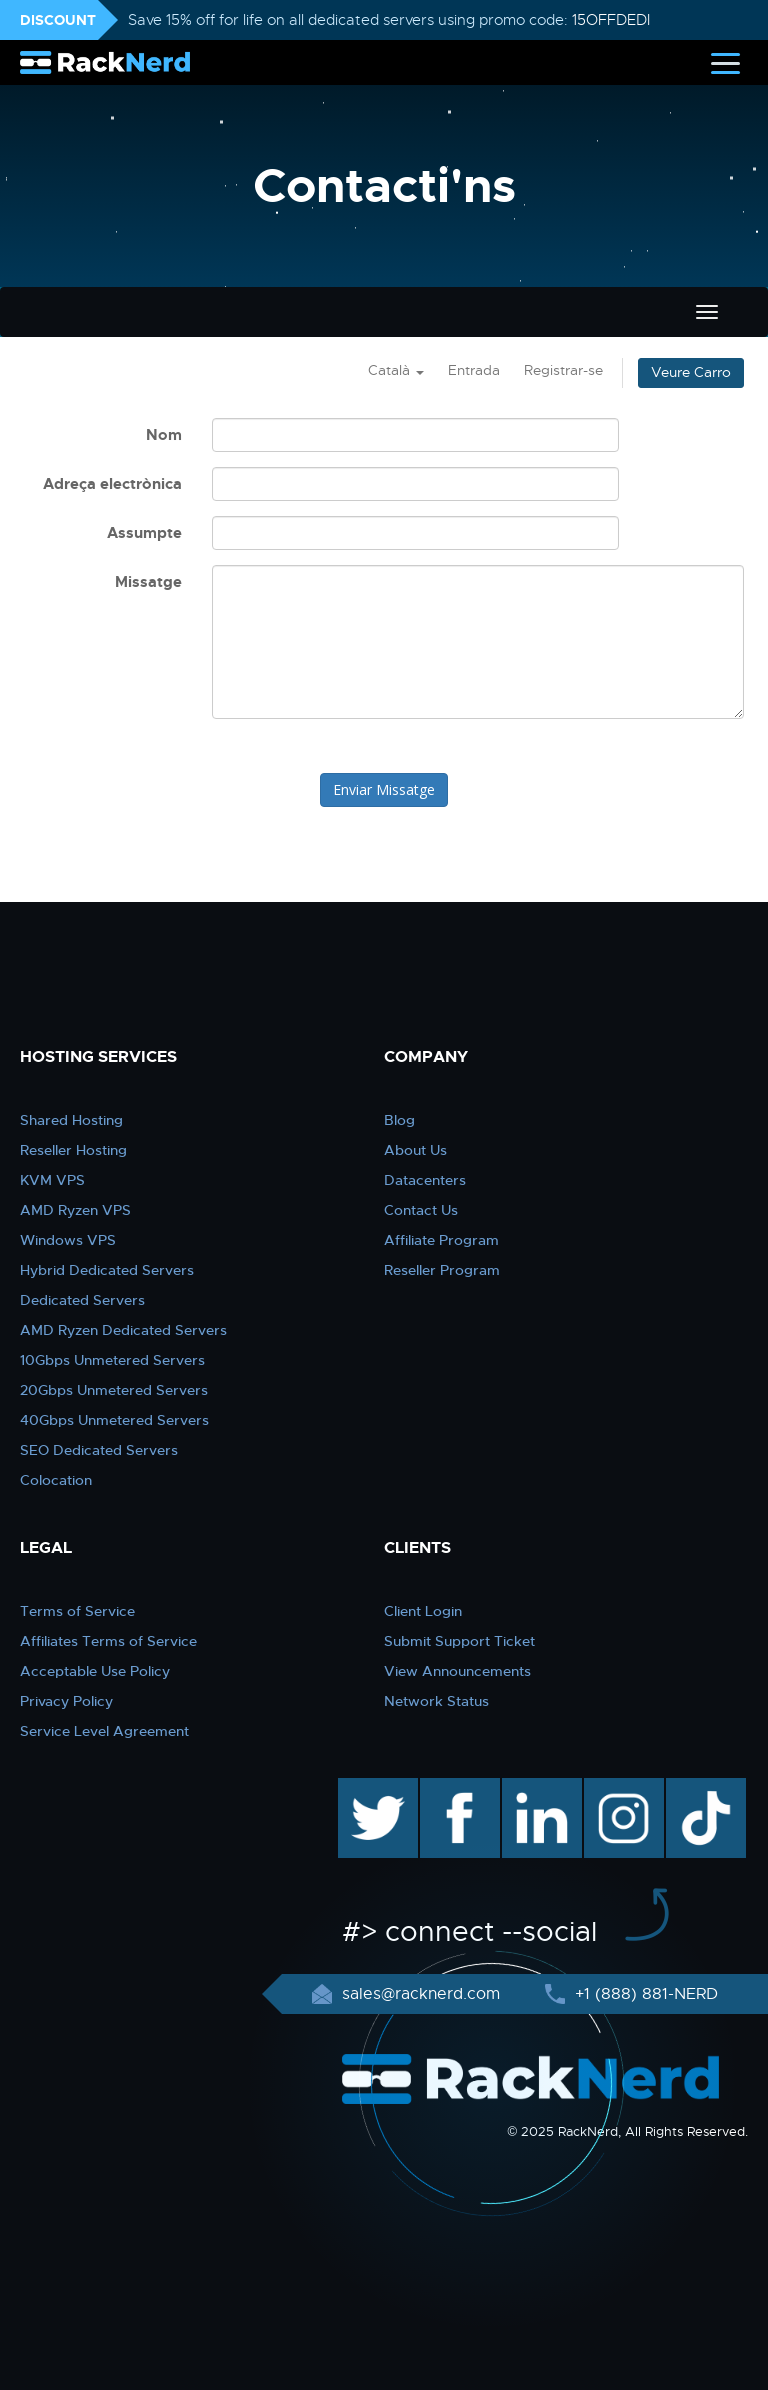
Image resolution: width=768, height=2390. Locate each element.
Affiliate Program (441, 1240)
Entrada (474, 370)
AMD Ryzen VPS (75, 1210)
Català (396, 370)
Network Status (436, 1701)
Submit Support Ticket (459, 1641)
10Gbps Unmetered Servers (112, 1360)
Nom (164, 435)
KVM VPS (52, 1180)
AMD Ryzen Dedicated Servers (123, 1330)
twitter (363, 1788)
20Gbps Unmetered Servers (114, 1390)
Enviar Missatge (384, 789)
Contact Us (421, 1210)
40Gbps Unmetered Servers (114, 1420)
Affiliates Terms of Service (108, 1641)
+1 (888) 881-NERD (644, 1994)
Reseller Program (442, 1270)
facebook (456, 1788)
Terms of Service (77, 1611)
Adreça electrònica (112, 484)
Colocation (56, 1480)
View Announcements (457, 1671)
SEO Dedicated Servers (99, 1450)
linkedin (531, 1788)
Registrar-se (563, 370)
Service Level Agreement (104, 1731)
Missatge (148, 582)
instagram (621, 1788)
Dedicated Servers (82, 1300)
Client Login (423, 1611)
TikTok (692, 1788)
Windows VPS (68, 1240)
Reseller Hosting (73, 1150)
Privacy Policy (66, 1701)
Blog (399, 1120)
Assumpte (144, 533)
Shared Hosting (71, 1120)
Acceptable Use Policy (95, 1671)
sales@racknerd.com (421, 1994)
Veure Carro (691, 372)
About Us (415, 1150)
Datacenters (425, 1180)
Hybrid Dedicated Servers (107, 1270)
